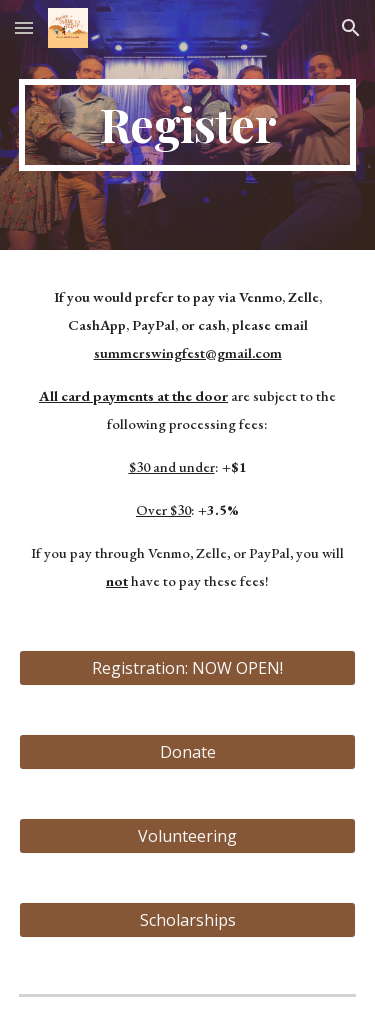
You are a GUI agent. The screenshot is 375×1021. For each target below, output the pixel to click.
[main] (188, 125)
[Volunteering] (188, 836)
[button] (24, 27)
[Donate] (188, 752)
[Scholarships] (188, 920)
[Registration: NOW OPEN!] (188, 668)
